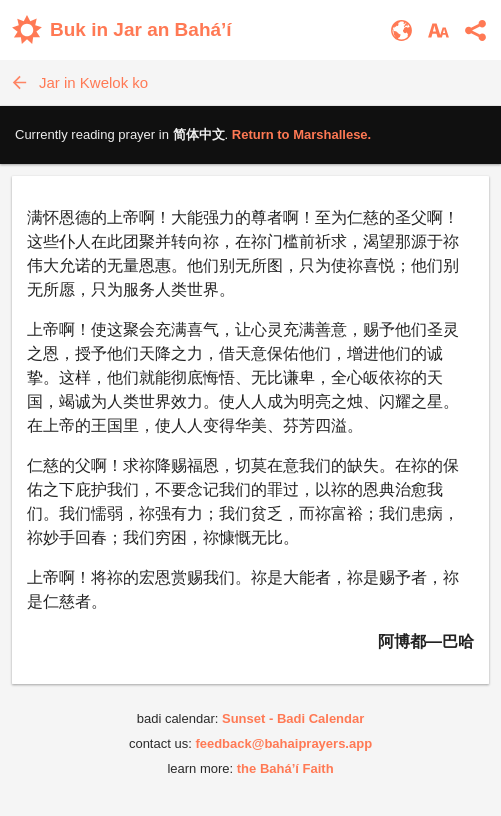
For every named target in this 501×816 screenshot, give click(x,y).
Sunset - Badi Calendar (293, 718)
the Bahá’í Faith (285, 768)
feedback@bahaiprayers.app (283, 743)
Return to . (301, 134)
